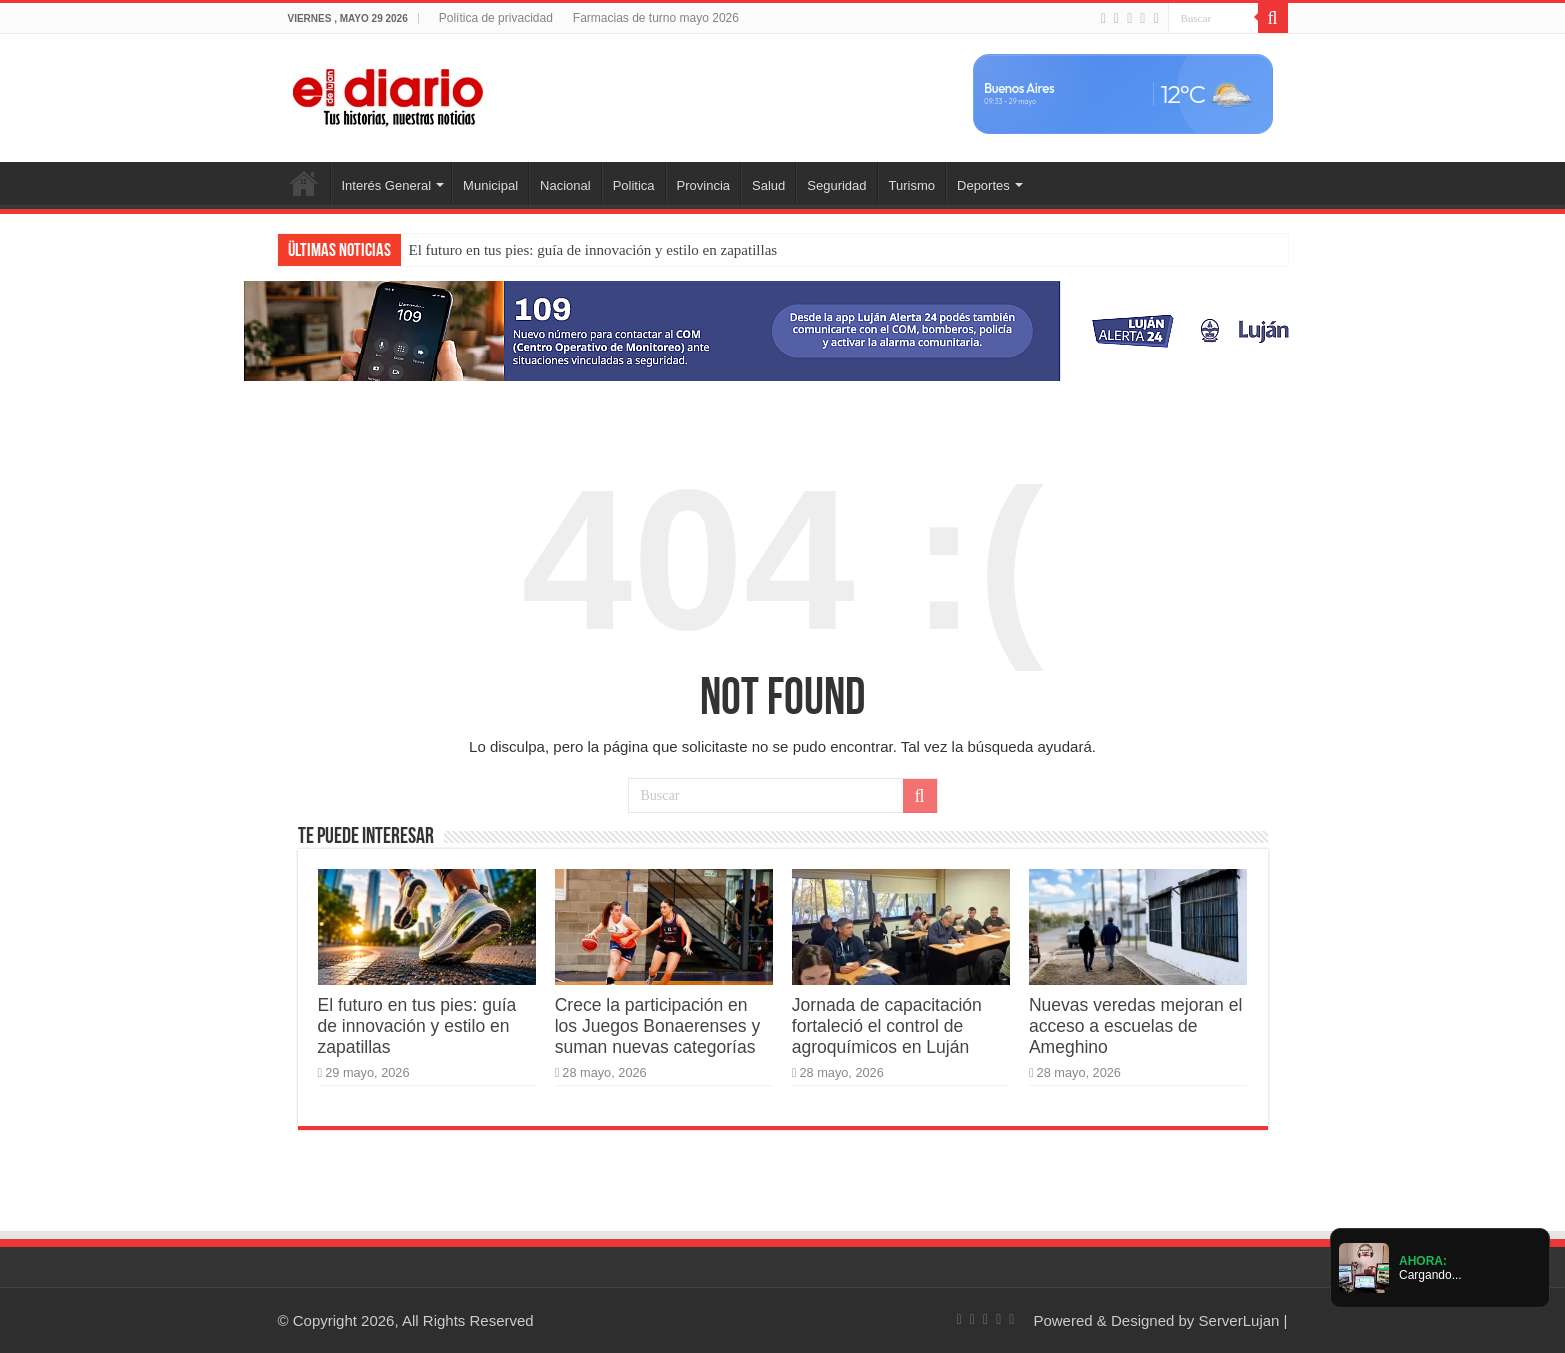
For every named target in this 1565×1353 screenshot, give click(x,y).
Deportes (983, 185)
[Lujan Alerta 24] (783, 329)
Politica (634, 185)
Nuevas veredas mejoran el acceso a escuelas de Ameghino (1135, 1026)
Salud (768, 185)
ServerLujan (1239, 1320)
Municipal (490, 185)
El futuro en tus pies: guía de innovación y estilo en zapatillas (593, 250)
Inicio (304, 183)
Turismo (912, 185)
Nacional (565, 185)
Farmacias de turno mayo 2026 (656, 18)
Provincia (703, 185)
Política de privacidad (496, 18)
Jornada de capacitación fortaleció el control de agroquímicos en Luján (887, 1026)
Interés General (387, 185)
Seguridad (836, 185)
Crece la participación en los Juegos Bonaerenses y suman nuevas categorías (658, 1026)
